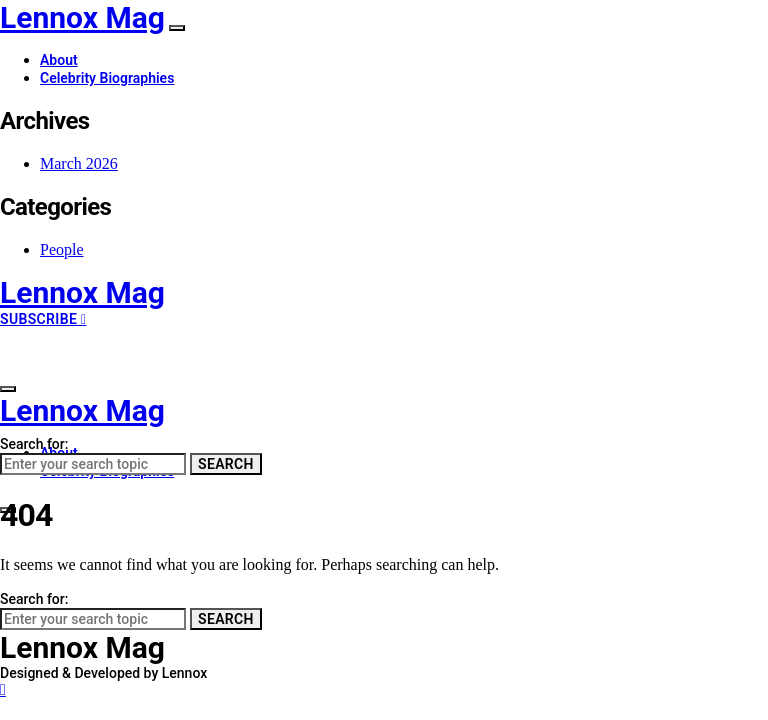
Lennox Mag (82, 17)
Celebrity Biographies (107, 78)
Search (226, 464)
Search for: (34, 444)
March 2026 (79, 163)
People (62, 249)
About (59, 60)
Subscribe (43, 319)
